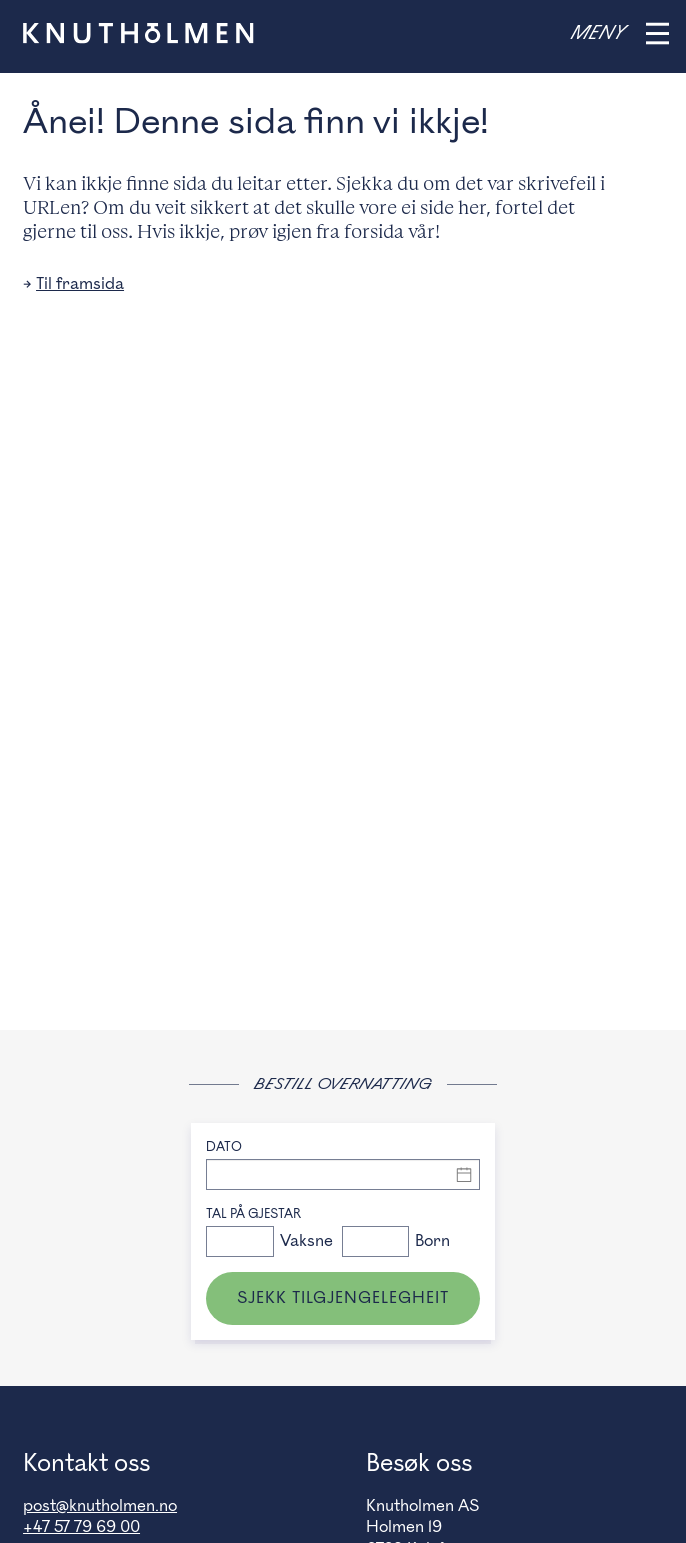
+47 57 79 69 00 (81, 1527)
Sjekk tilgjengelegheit (343, 1298)
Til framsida (80, 284)
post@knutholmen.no (100, 1506)
